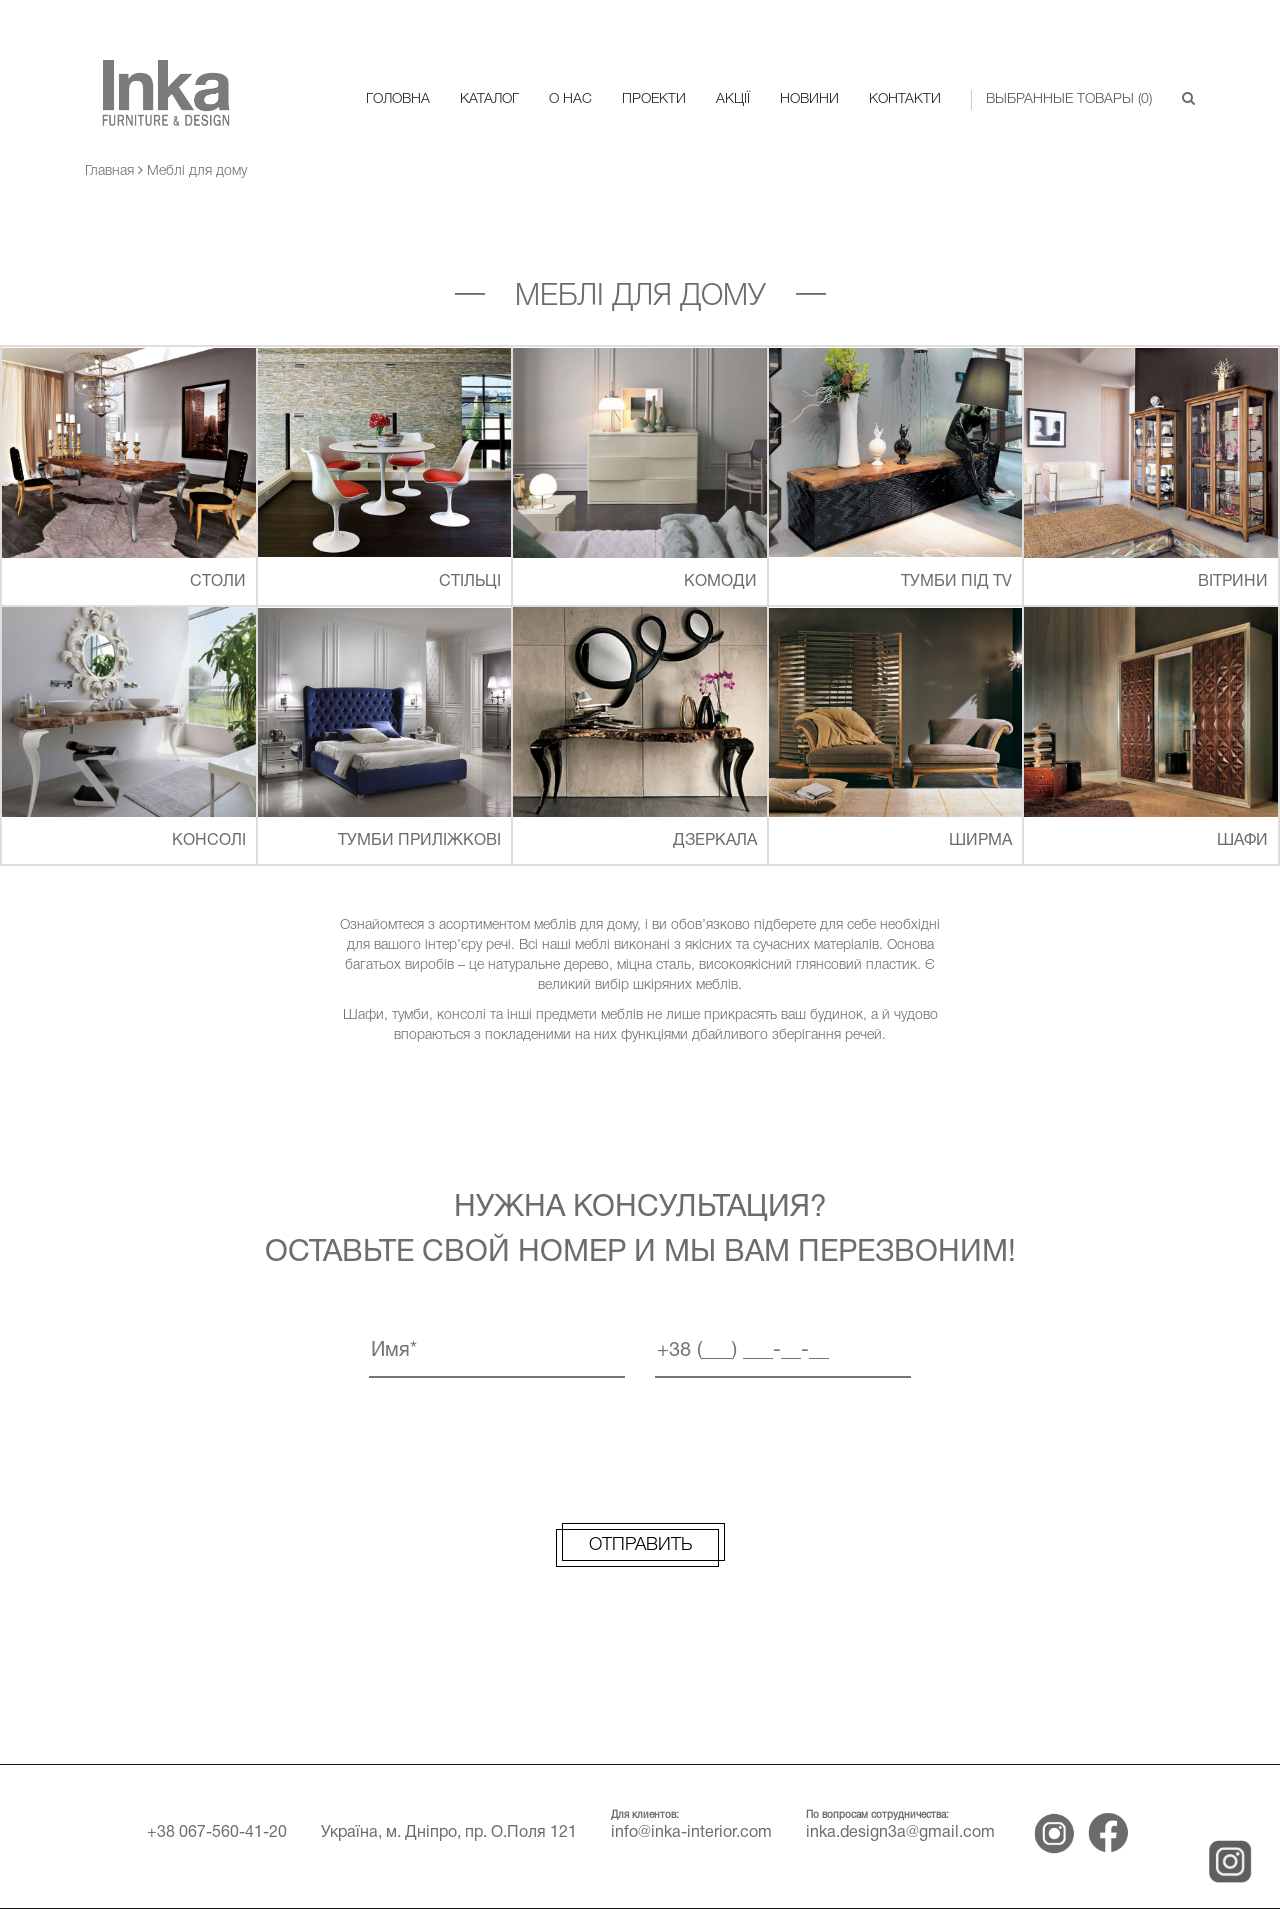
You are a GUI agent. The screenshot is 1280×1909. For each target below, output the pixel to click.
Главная (109, 171)
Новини (809, 99)
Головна (398, 99)
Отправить (640, 1545)
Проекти (654, 99)
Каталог (489, 99)
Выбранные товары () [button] (1069, 99)
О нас (570, 99)
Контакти (905, 99)
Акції (733, 99)
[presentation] (640, 1447)
